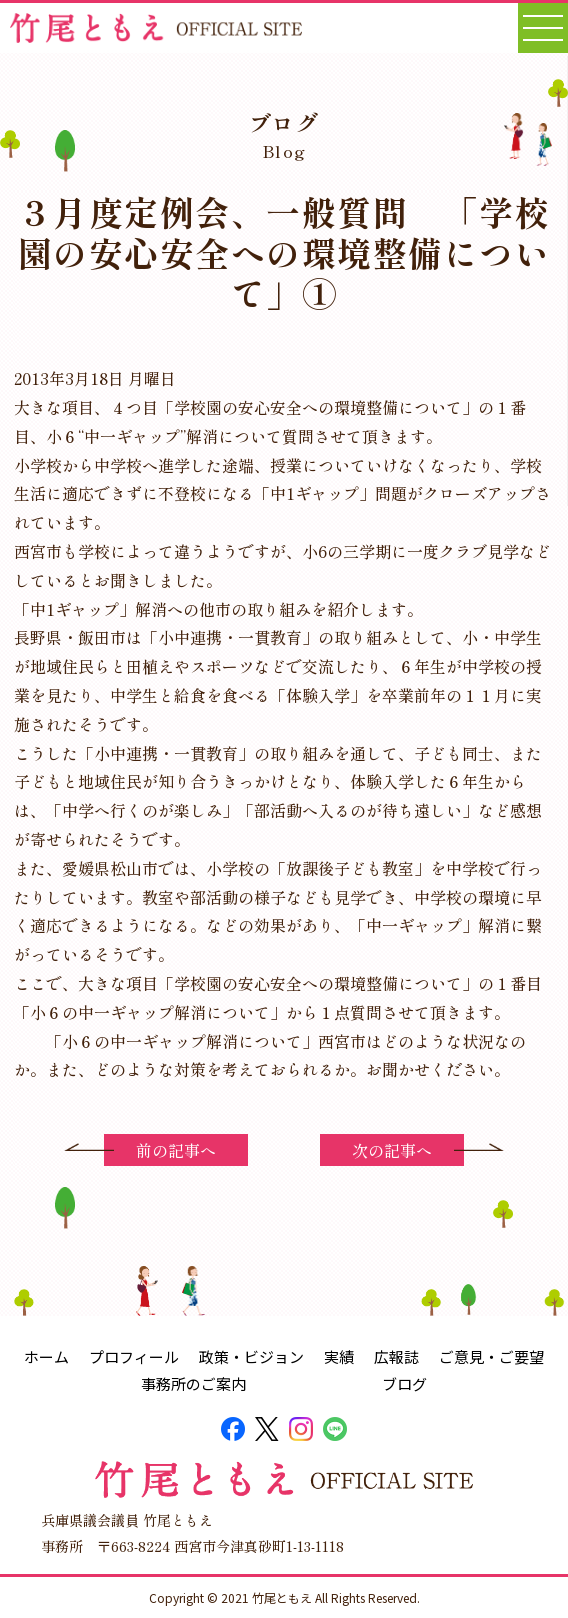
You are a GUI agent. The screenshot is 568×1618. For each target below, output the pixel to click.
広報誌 (396, 1356)
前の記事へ (176, 1150)
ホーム (46, 1356)
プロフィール (134, 1356)
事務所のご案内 (193, 1383)
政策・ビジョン (251, 1356)
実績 (339, 1356)
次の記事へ (392, 1150)
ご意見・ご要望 (491, 1356)
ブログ (404, 1383)
